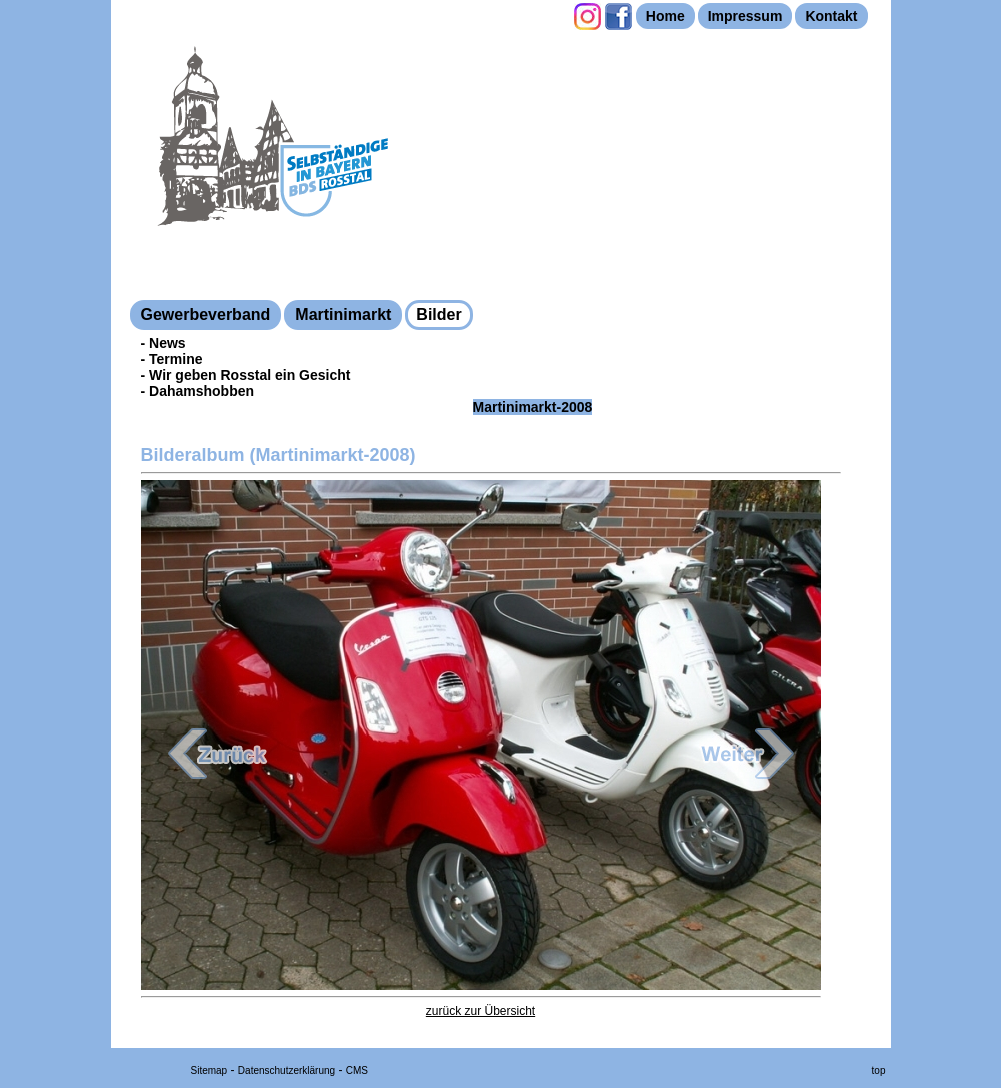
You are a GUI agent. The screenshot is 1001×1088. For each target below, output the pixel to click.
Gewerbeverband (206, 314)
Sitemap (209, 1070)
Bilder (438, 314)
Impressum (745, 16)
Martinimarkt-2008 (533, 407)
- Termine (172, 359)
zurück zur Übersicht (480, 1011)
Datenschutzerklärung (286, 1070)
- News (163, 343)
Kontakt (831, 16)
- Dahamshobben (198, 391)
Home (665, 16)
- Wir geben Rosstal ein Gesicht (246, 375)
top (879, 1070)
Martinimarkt (343, 314)
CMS (357, 1070)
